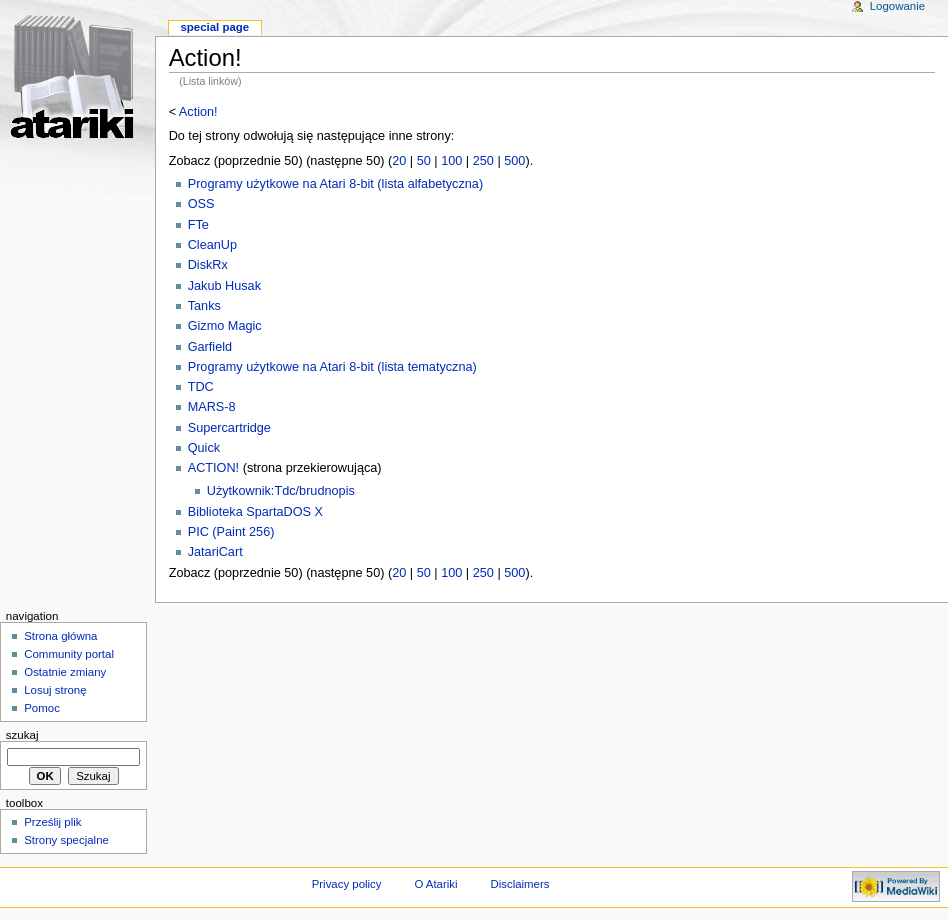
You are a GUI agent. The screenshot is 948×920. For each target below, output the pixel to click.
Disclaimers (519, 884)
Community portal (69, 654)
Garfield (210, 347)
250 (483, 161)
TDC (201, 387)
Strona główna (60, 636)
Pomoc (42, 708)
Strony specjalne (66, 840)
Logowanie (897, 6)
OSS (201, 204)
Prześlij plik (52, 822)
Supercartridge (229, 428)
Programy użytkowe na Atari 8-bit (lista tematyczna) (332, 367)
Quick (204, 448)
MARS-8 (212, 407)
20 (399, 161)
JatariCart (215, 552)
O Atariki (435, 884)
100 (451, 161)
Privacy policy (347, 884)
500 (514, 161)
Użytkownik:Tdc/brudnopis (281, 491)
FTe (198, 225)
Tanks (204, 306)
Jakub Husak (224, 286)
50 (424, 161)
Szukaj (22, 735)
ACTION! (213, 468)
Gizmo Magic (225, 326)
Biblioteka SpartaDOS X (255, 512)
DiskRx (208, 265)
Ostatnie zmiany (65, 672)
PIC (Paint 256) (231, 532)
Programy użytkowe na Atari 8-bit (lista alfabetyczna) (335, 184)
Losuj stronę (55, 690)
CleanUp (212, 245)
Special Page (214, 27)
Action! (198, 112)
